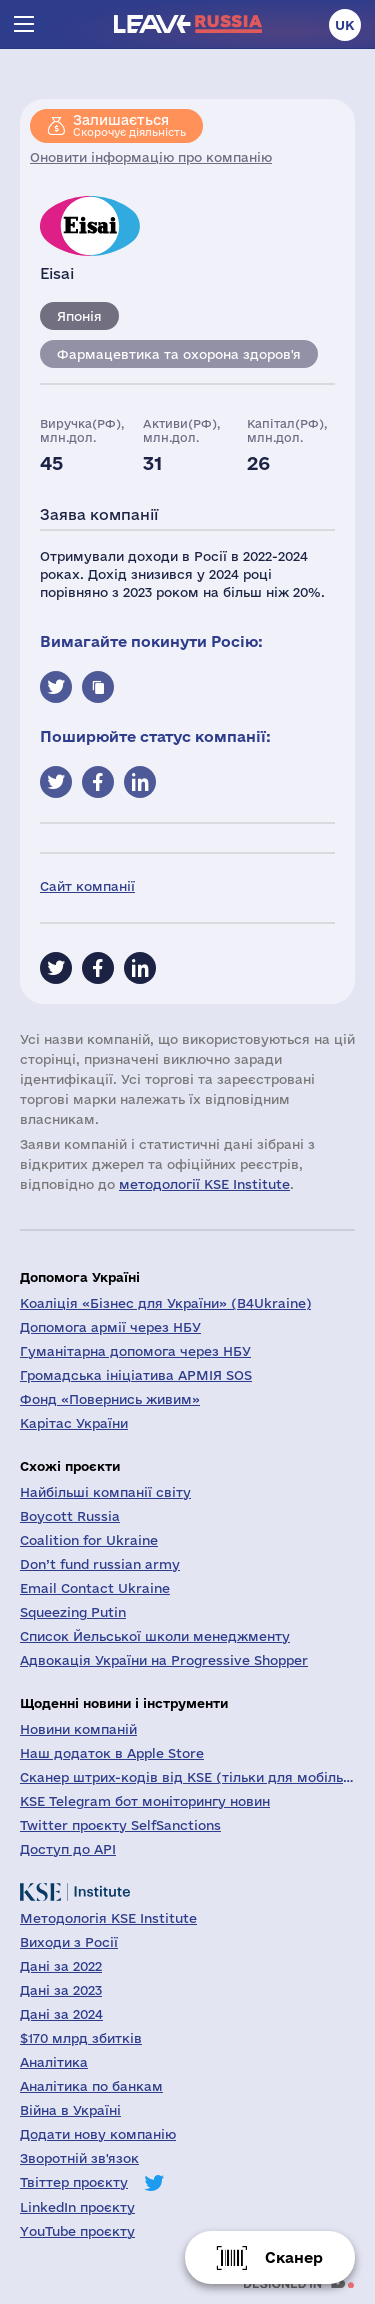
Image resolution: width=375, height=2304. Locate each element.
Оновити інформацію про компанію (151, 157)
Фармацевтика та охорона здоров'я (179, 354)
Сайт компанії (87, 886)
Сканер (294, 2257)
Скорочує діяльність (129, 125)
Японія (79, 316)
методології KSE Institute (204, 1184)
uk (345, 25)
